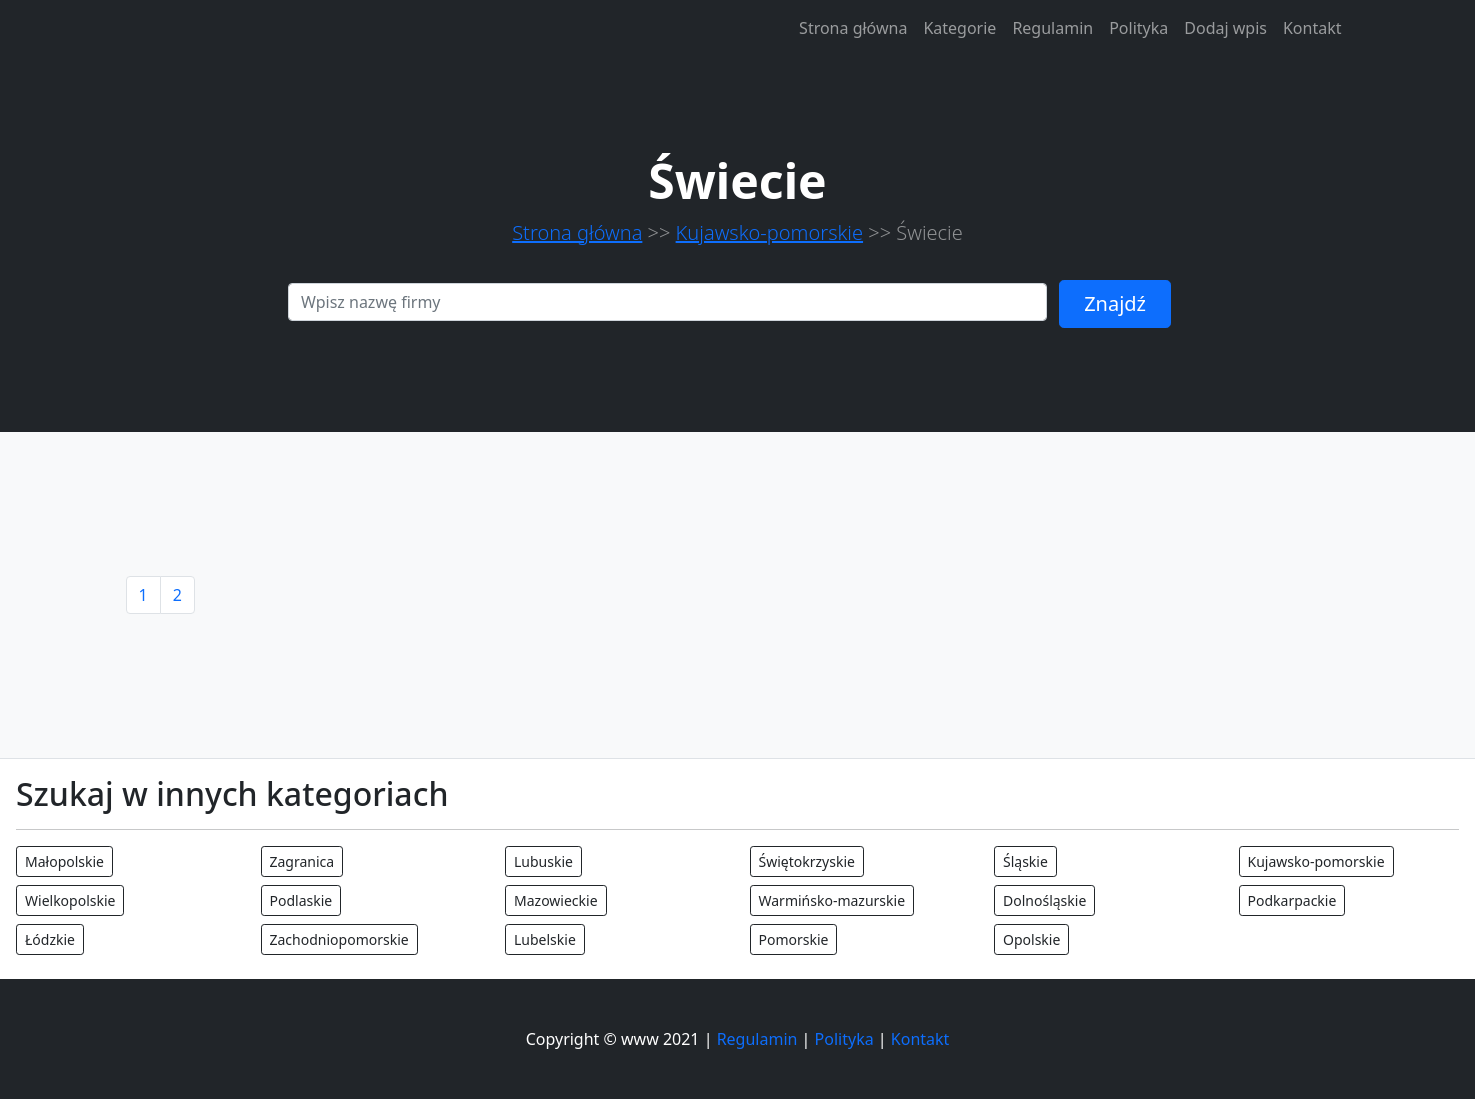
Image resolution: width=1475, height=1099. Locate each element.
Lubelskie (545, 939)
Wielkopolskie (70, 900)
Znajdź (1115, 303)
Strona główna (853, 28)
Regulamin (1052, 28)
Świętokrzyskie (807, 861)
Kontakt (1312, 28)
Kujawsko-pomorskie (769, 232)
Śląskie (1025, 861)
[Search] (667, 302)
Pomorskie (794, 939)
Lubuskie (543, 861)
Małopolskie (64, 861)
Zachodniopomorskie (339, 939)
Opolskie (1031, 939)
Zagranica (302, 861)
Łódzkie (50, 939)
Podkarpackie (1292, 900)
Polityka (1138, 28)
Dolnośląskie (1044, 900)
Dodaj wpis (1225, 28)
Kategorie (959, 28)
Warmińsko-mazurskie (832, 900)
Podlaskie (301, 900)
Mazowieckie (556, 900)
